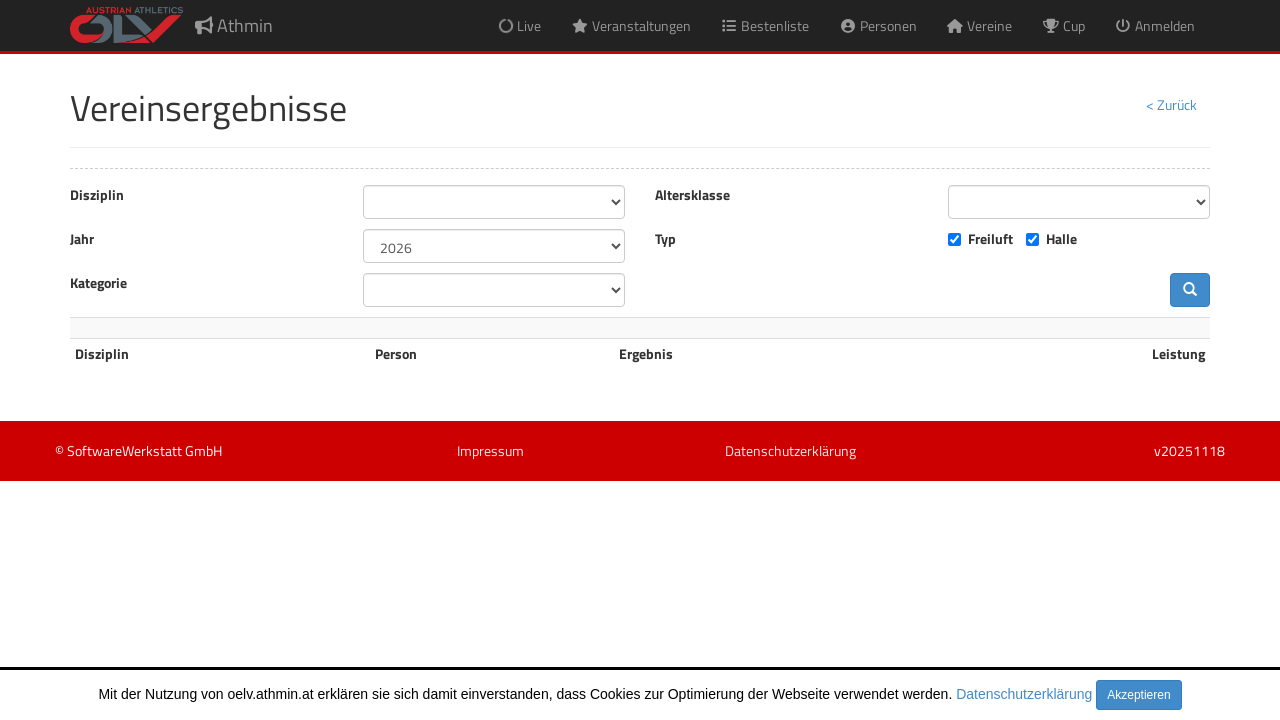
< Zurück (1171, 104)
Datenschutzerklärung (1024, 694)
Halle (1061, 239)
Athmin (234, 25)
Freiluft (990, 239)
